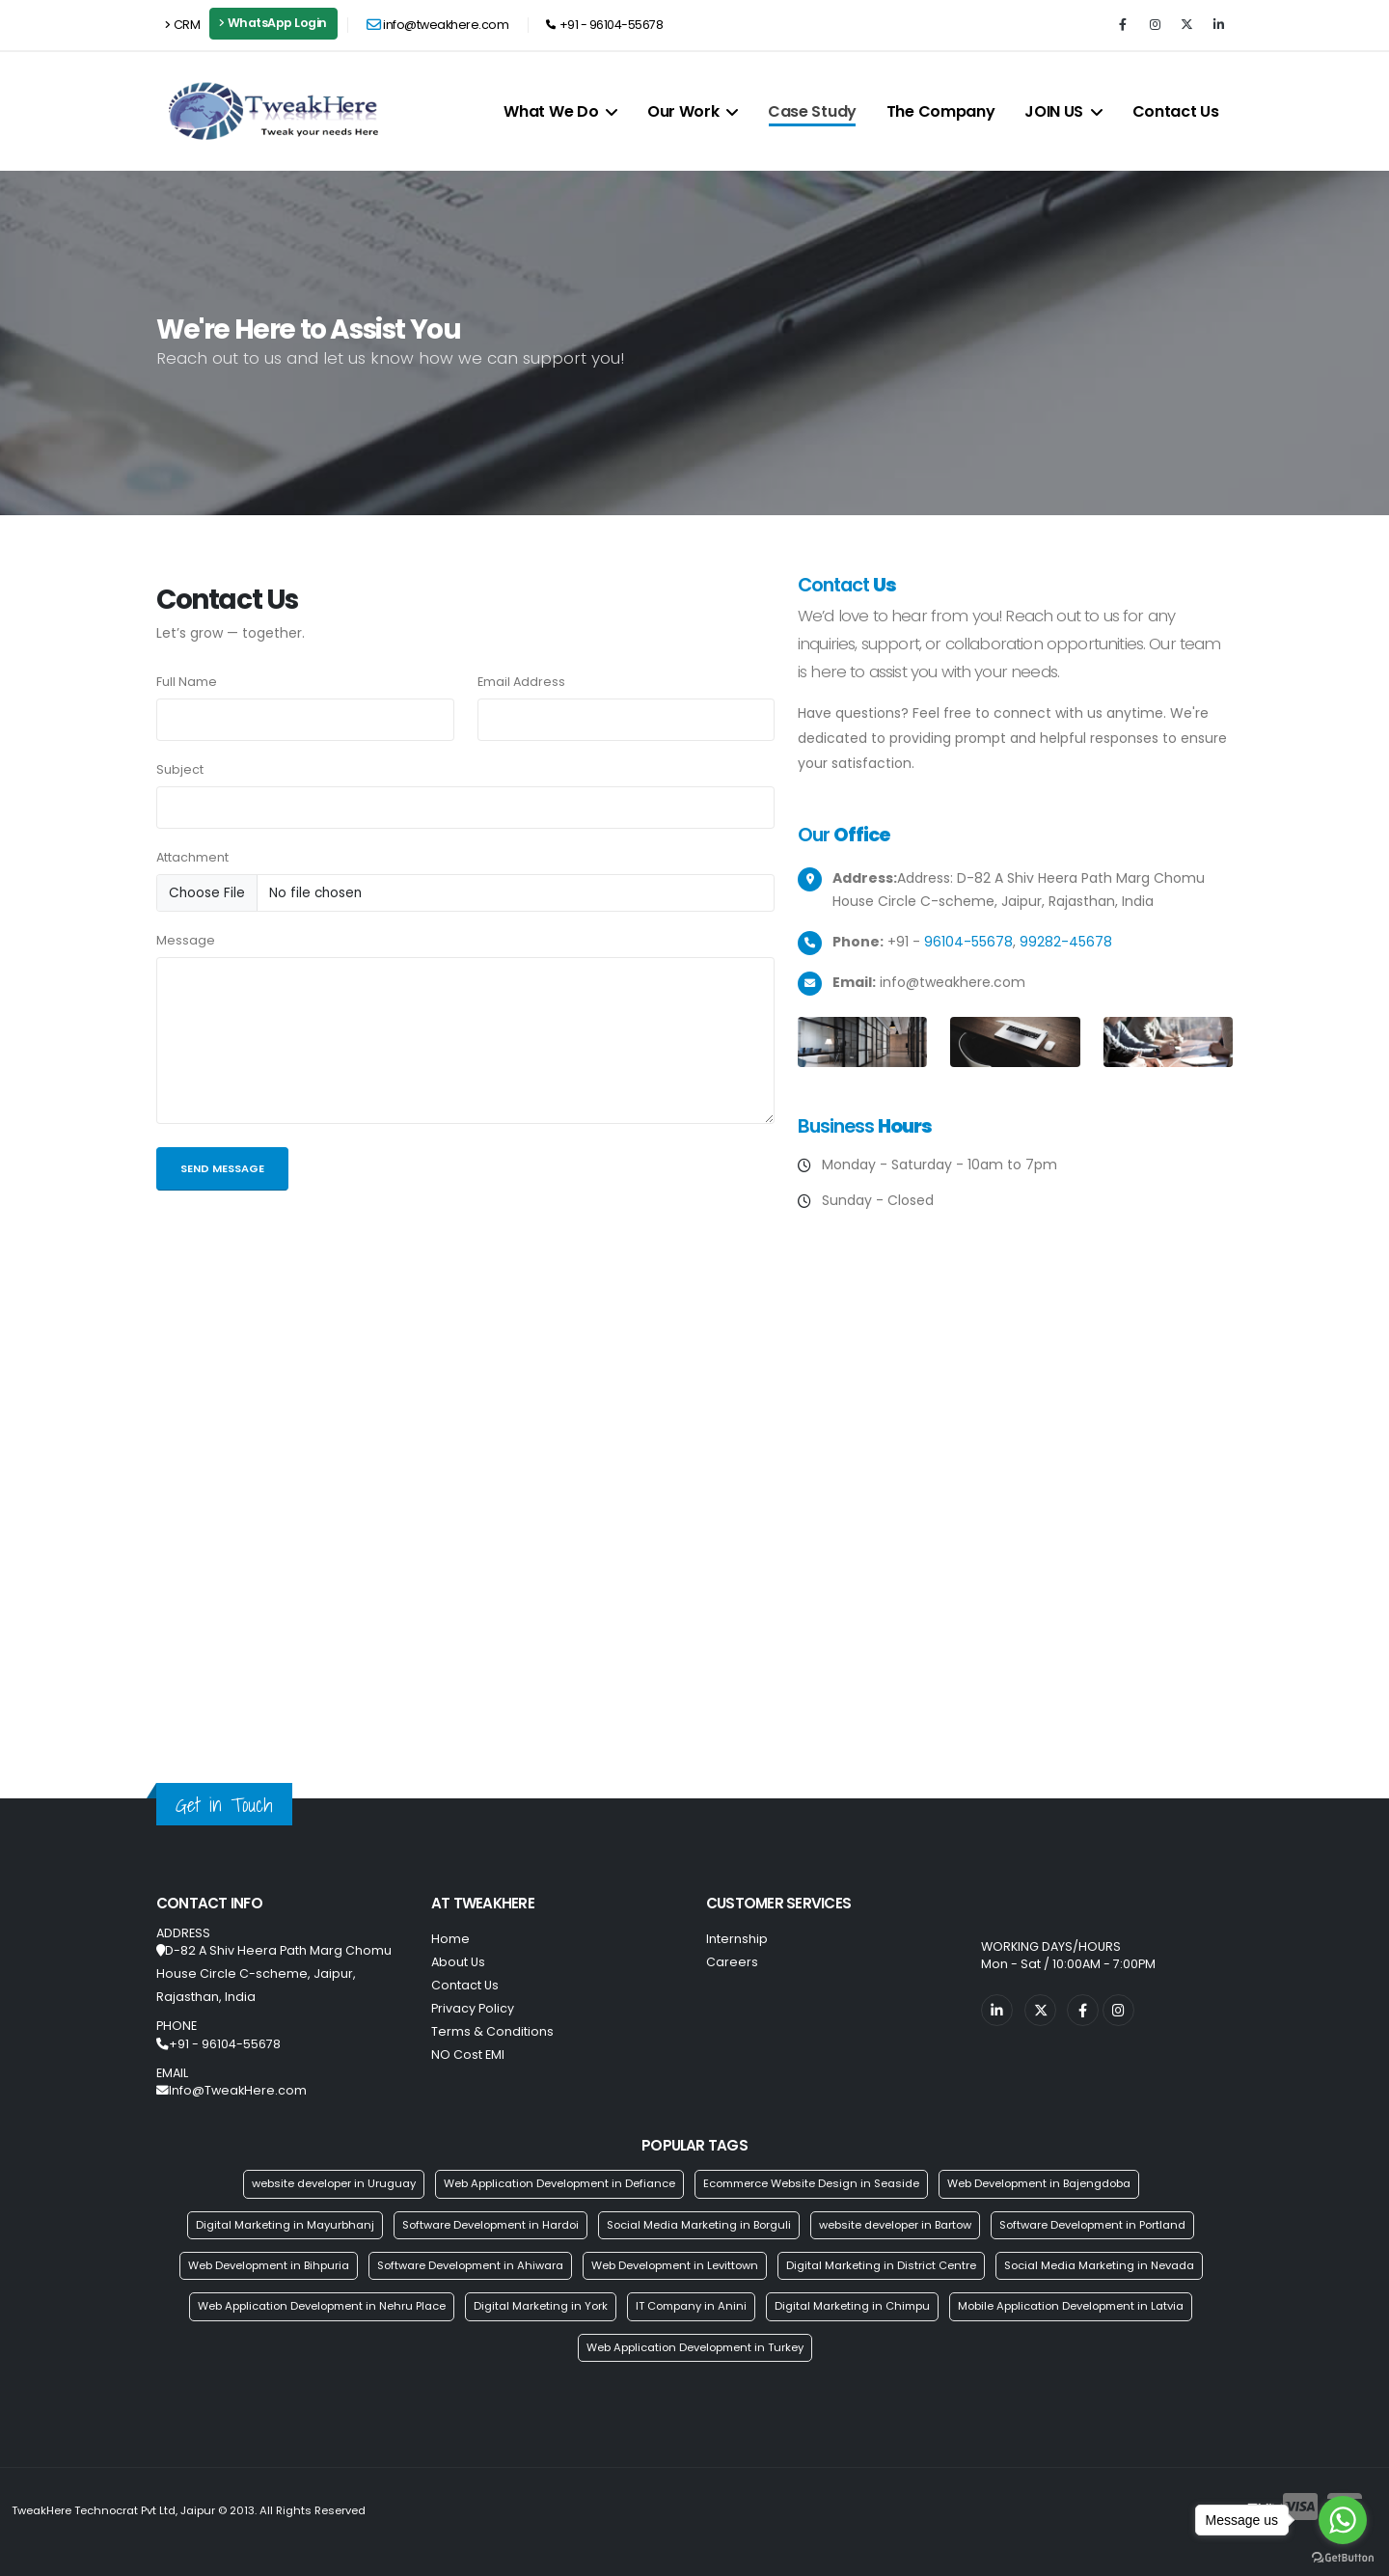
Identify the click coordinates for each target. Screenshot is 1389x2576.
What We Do (560, 111)
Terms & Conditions (492, 2031)
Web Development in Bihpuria (268, 2265)
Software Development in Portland (1092, 2225)
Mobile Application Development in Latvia (1071, 2306)
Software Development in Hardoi (490, 2225)
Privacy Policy (472, 2008)
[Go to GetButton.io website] (1343, 2556)
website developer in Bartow (895, 2225)
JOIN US (1063, 111)
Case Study (812, 111)
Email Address (521, 681)
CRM (182, 24)
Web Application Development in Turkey (694, 2347)
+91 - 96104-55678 (604, 24)
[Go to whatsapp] (1343, 2520)
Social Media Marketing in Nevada (1099, 2265)
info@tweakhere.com (438, 24)
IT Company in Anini (691, 2306)
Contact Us (1175, 111)
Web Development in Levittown (674, 2265)
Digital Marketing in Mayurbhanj (285, 2225)
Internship (737, 1939)
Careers (732, 1962)
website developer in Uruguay (334, 2183)
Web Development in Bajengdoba (1038, 2183)
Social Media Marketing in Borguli (699, 2225)
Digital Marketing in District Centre (881, 2265)
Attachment (192, 857)
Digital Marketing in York (541, 2306)
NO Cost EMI (467, 2054)
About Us (458, 1962)
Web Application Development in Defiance (559, 2183)
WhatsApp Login (273, 22)
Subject (180, 769)
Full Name (186, 681)
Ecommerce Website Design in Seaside (811, 2183)
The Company (940, 111)
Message (185, 940)
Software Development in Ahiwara (470, 2265)
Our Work (692, 111)
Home (450, 1939)
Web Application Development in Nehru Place (322, 2306)
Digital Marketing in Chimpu (852, 2306)
